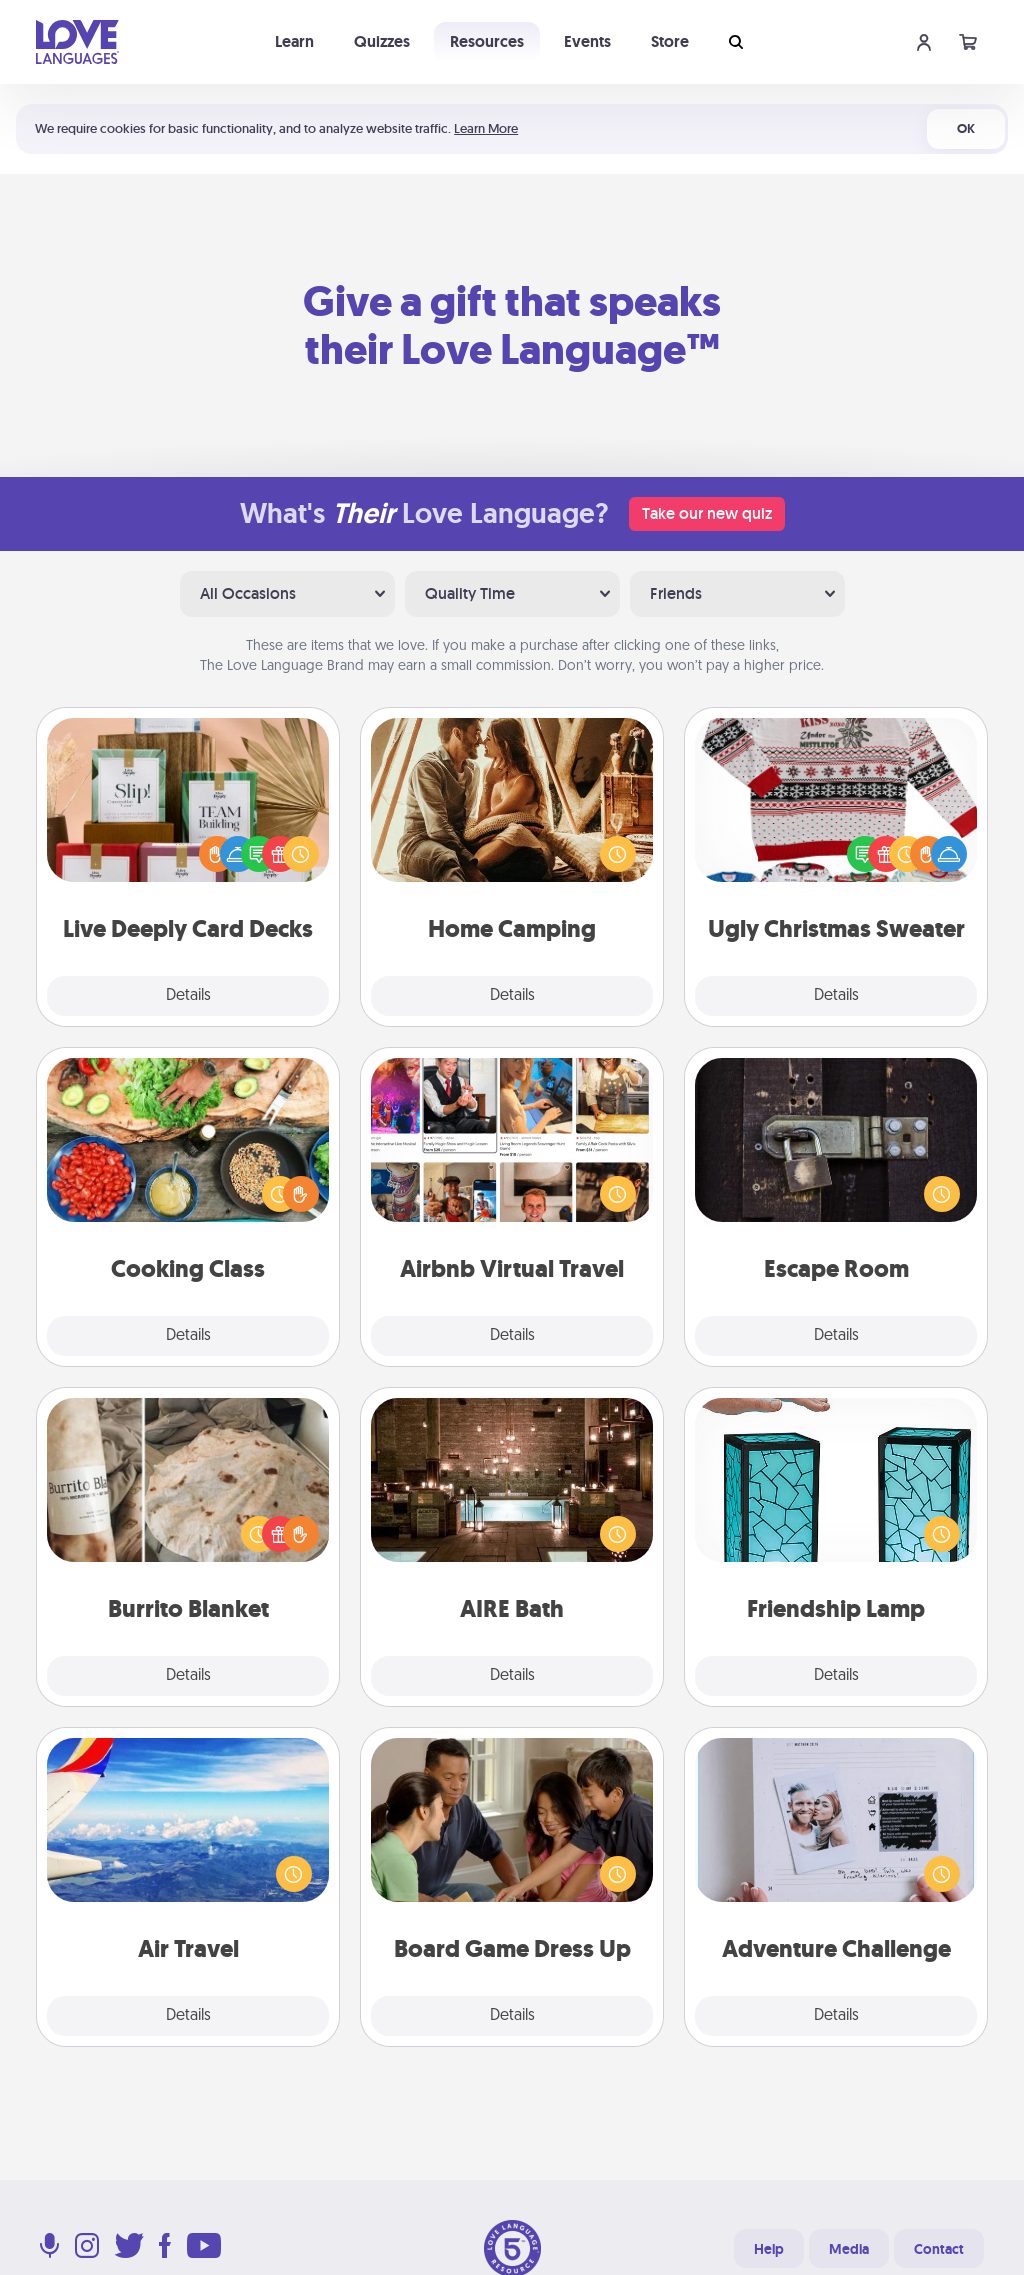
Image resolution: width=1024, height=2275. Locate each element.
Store (670, 41)
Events (587, 41)
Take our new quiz (707, 513)
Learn (294, 41)
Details (188, 996)
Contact (939, 2249)
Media (849, 2249)
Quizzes (382, 41)
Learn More (486, 128)
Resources (487, 41)
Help (769, 2249)
